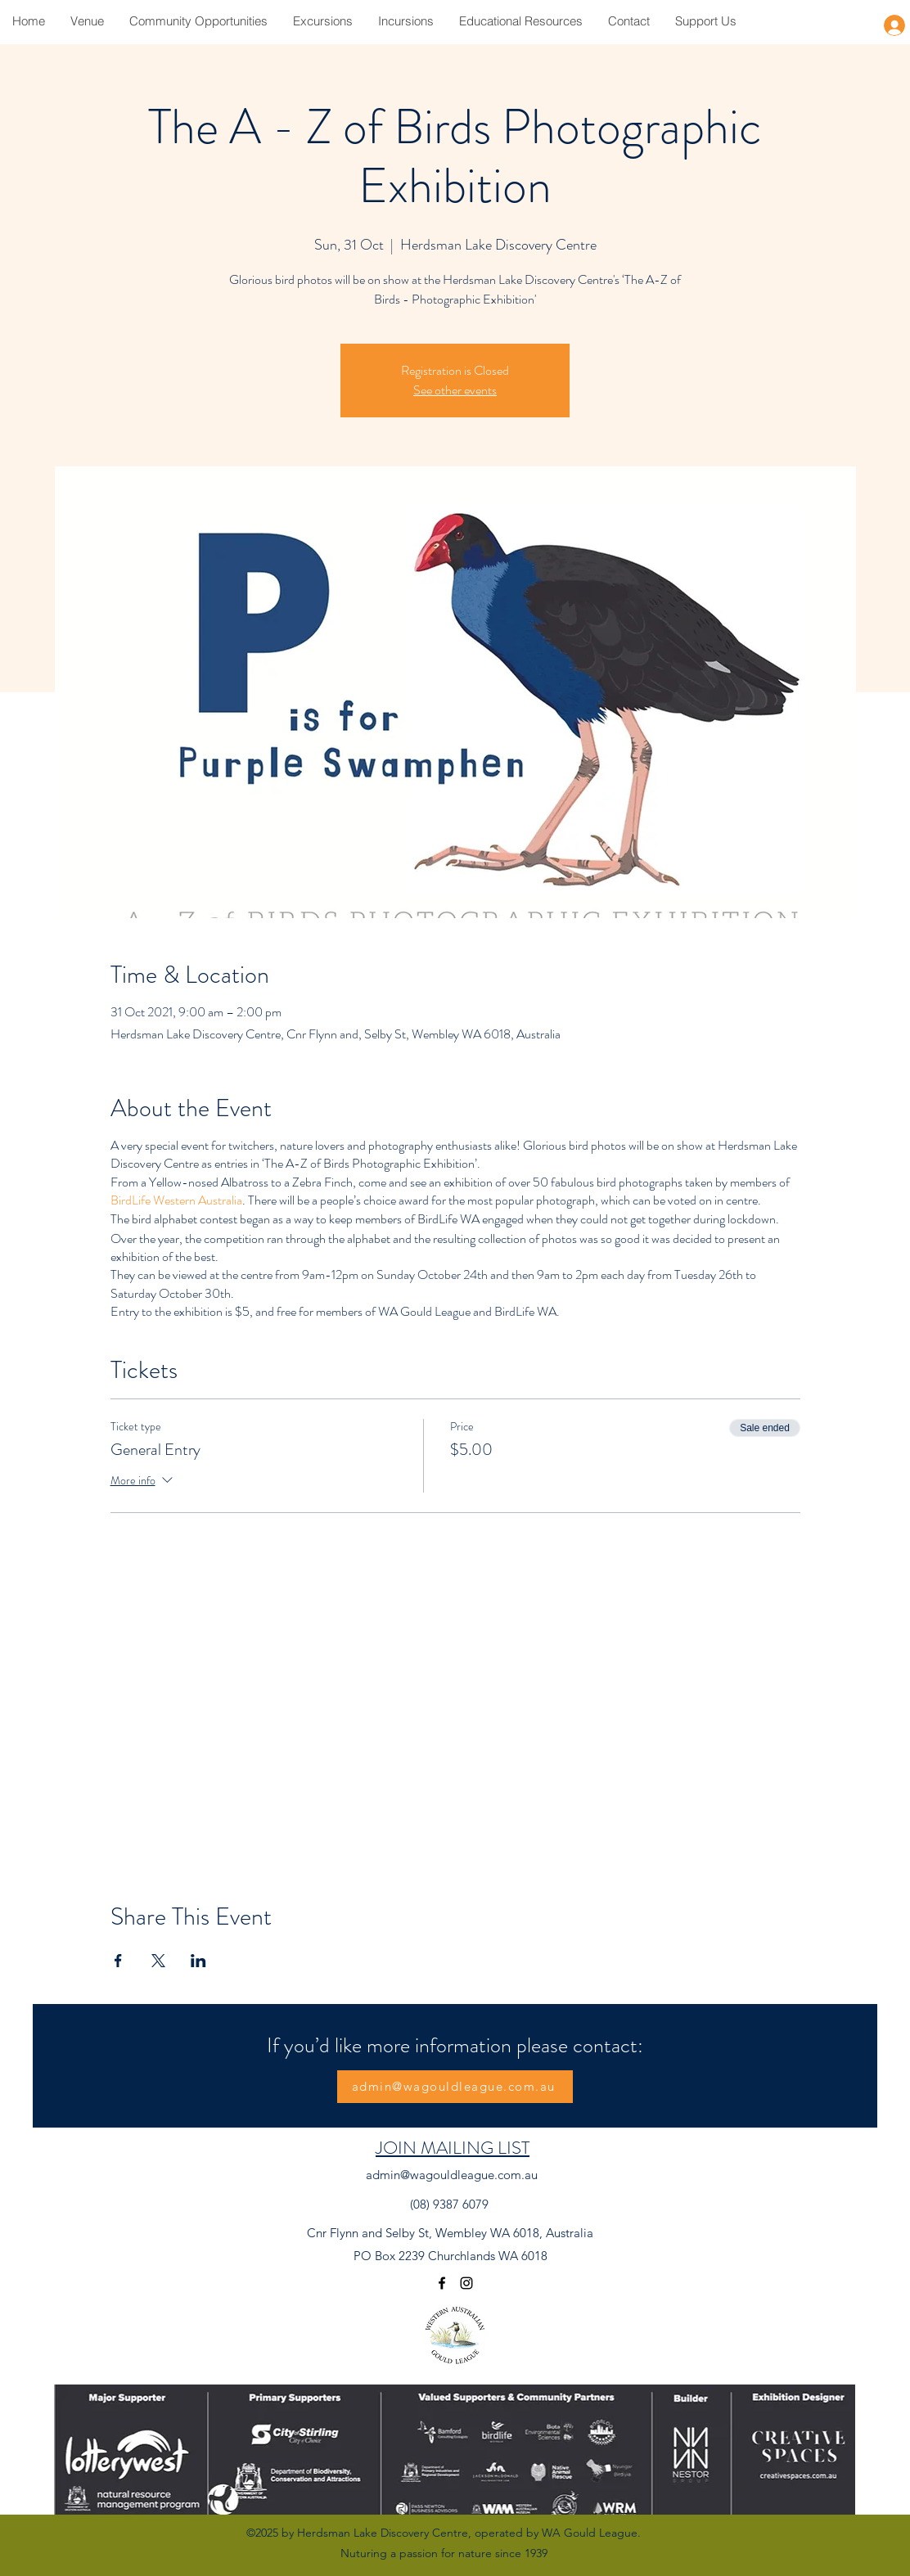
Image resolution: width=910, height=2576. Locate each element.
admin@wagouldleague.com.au (452, 2174)
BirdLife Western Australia (176, 1200)
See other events (455, 390)
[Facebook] (442, 2283)
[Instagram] (466, 2283)
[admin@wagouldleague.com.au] (455, 2086)
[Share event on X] (158, 1960)
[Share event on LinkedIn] (198, 1960)
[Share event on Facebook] (118, 1960)
